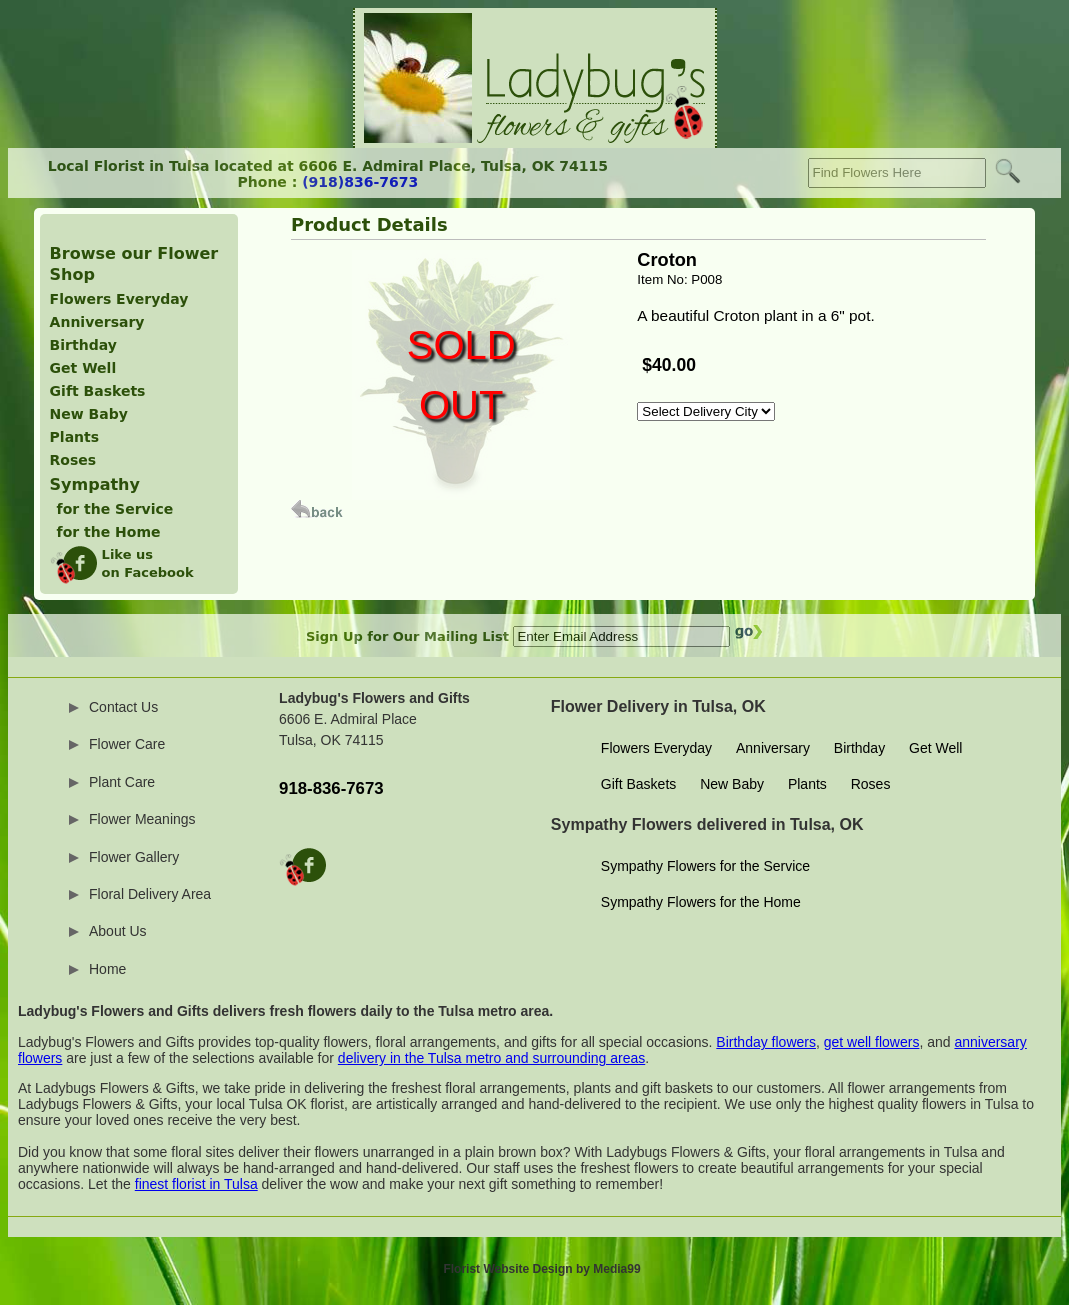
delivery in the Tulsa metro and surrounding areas (491, 1058)
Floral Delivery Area (150, 894)
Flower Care (127, 744)
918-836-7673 (331, 788)
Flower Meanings (142, 819)
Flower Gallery (134, 857)
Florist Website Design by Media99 (541, 1269)
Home (107, 969)
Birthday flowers (766, 1042)
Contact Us (123, 707)
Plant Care (122, 782)
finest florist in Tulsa (196, 1184)
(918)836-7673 (360, 182)
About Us (118, 931)
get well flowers (872, 1042)
